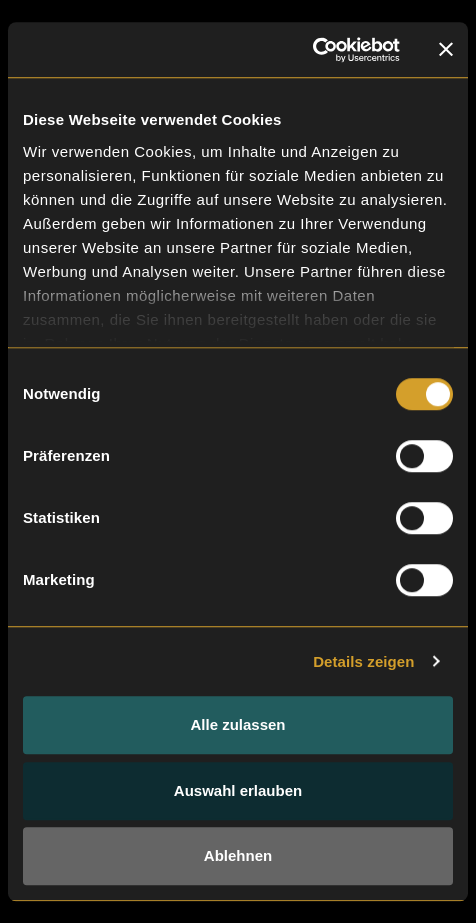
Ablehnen (238, 855)
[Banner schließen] (446, 50)
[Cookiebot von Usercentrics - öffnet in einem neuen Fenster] (312, 50)
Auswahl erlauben (238, 790)
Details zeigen (363, 661)
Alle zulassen (237, 724)
